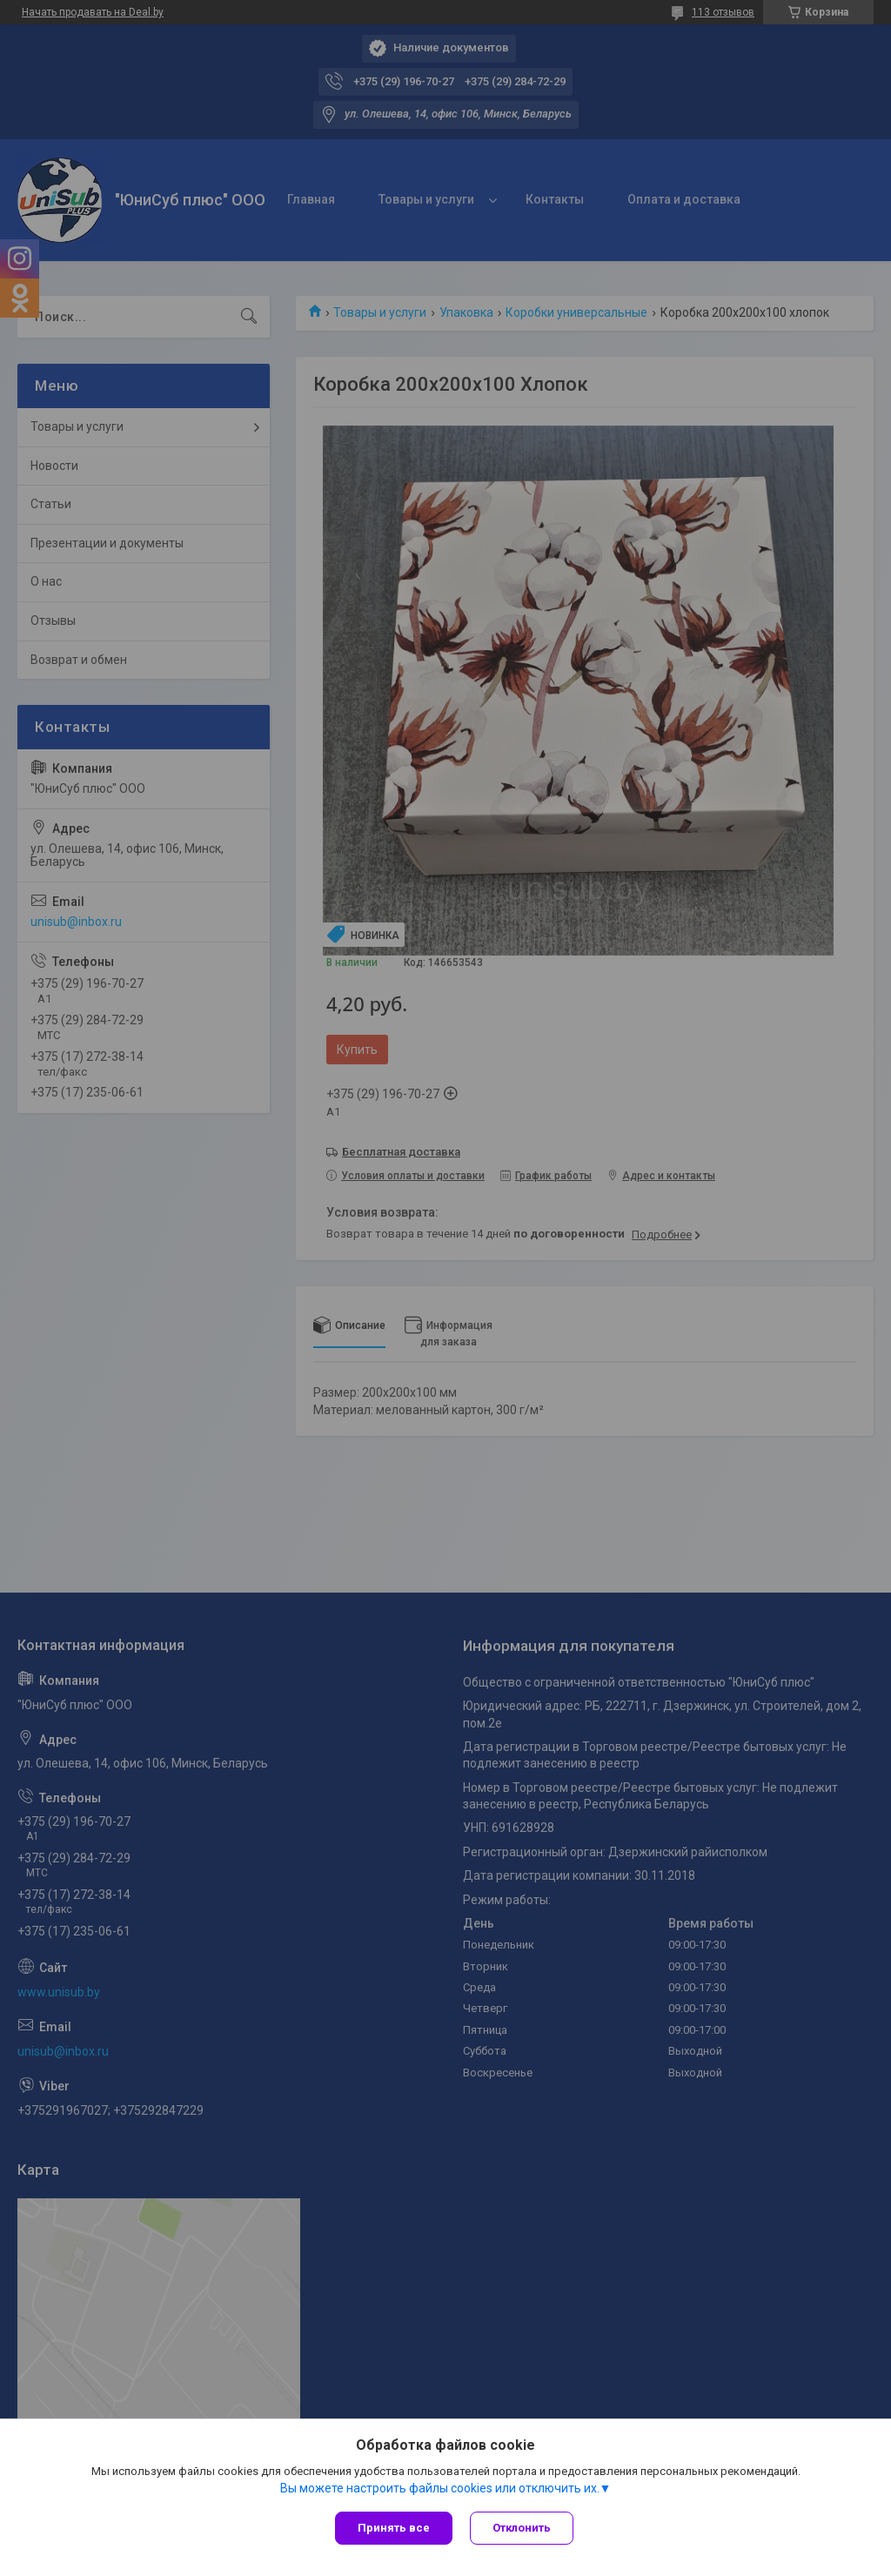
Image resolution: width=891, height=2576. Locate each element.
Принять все (394, 2527)
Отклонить (521, 2527)
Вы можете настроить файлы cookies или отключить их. (440, 2488)
